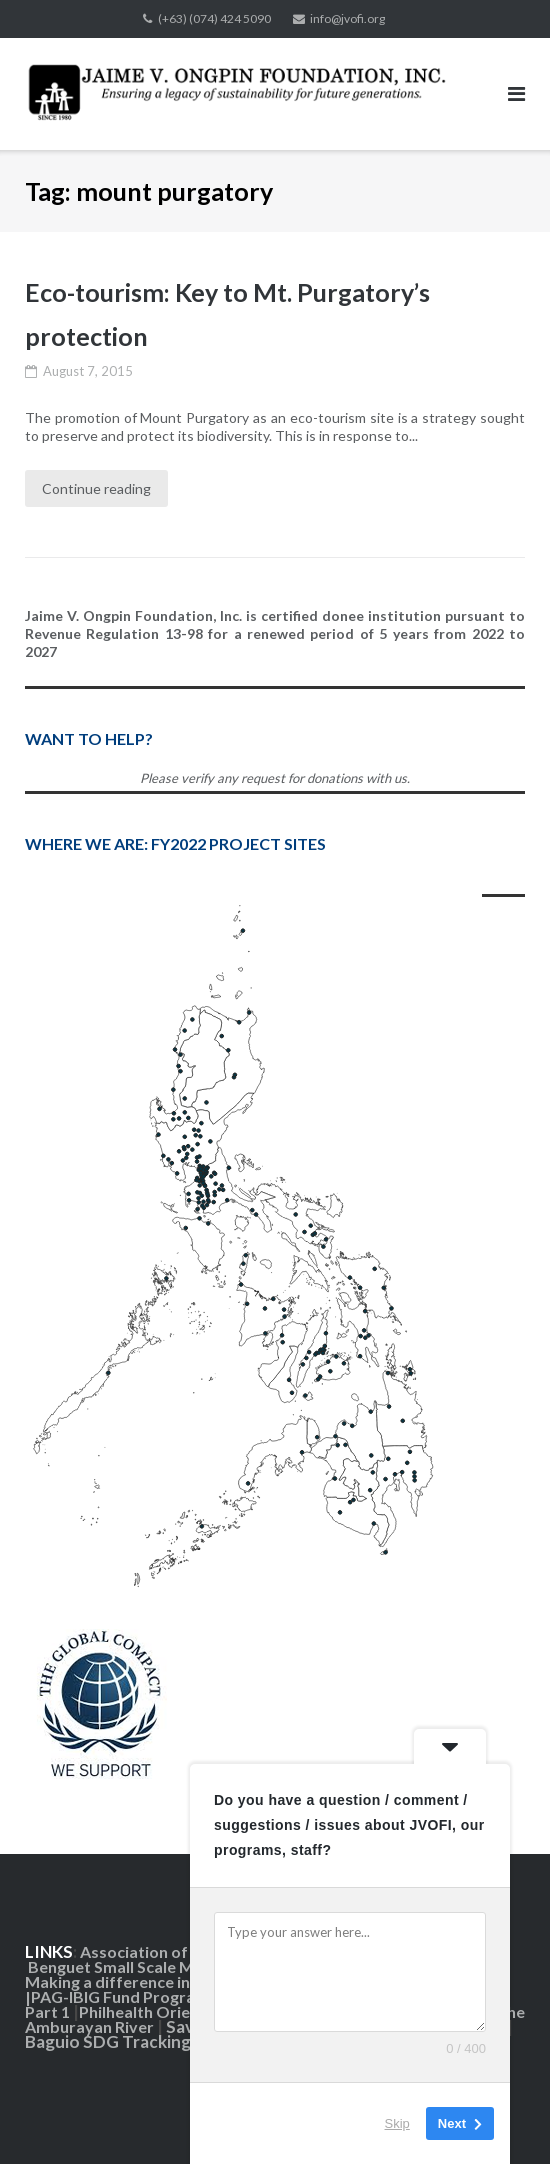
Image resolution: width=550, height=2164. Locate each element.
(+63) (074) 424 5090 (214, 18)
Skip (397, 2123)
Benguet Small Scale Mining (130, 1966)
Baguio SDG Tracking (109, 2041)
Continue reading (96, 488)
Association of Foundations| (185, 1951)
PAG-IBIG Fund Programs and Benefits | (178, 1996)
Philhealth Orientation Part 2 (186, 2011)
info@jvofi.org (347, 18)
